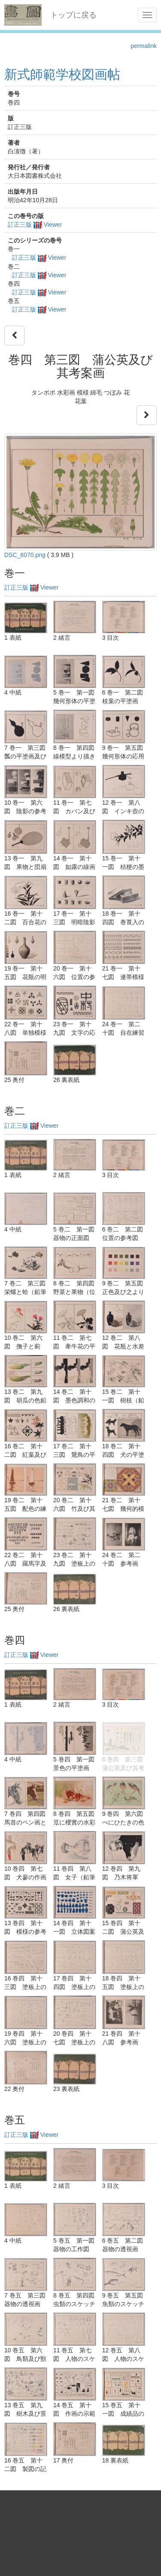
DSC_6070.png (25, 554)
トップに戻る (73, 15)
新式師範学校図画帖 (62, 74)
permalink (144, 45)
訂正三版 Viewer (35, 224)
